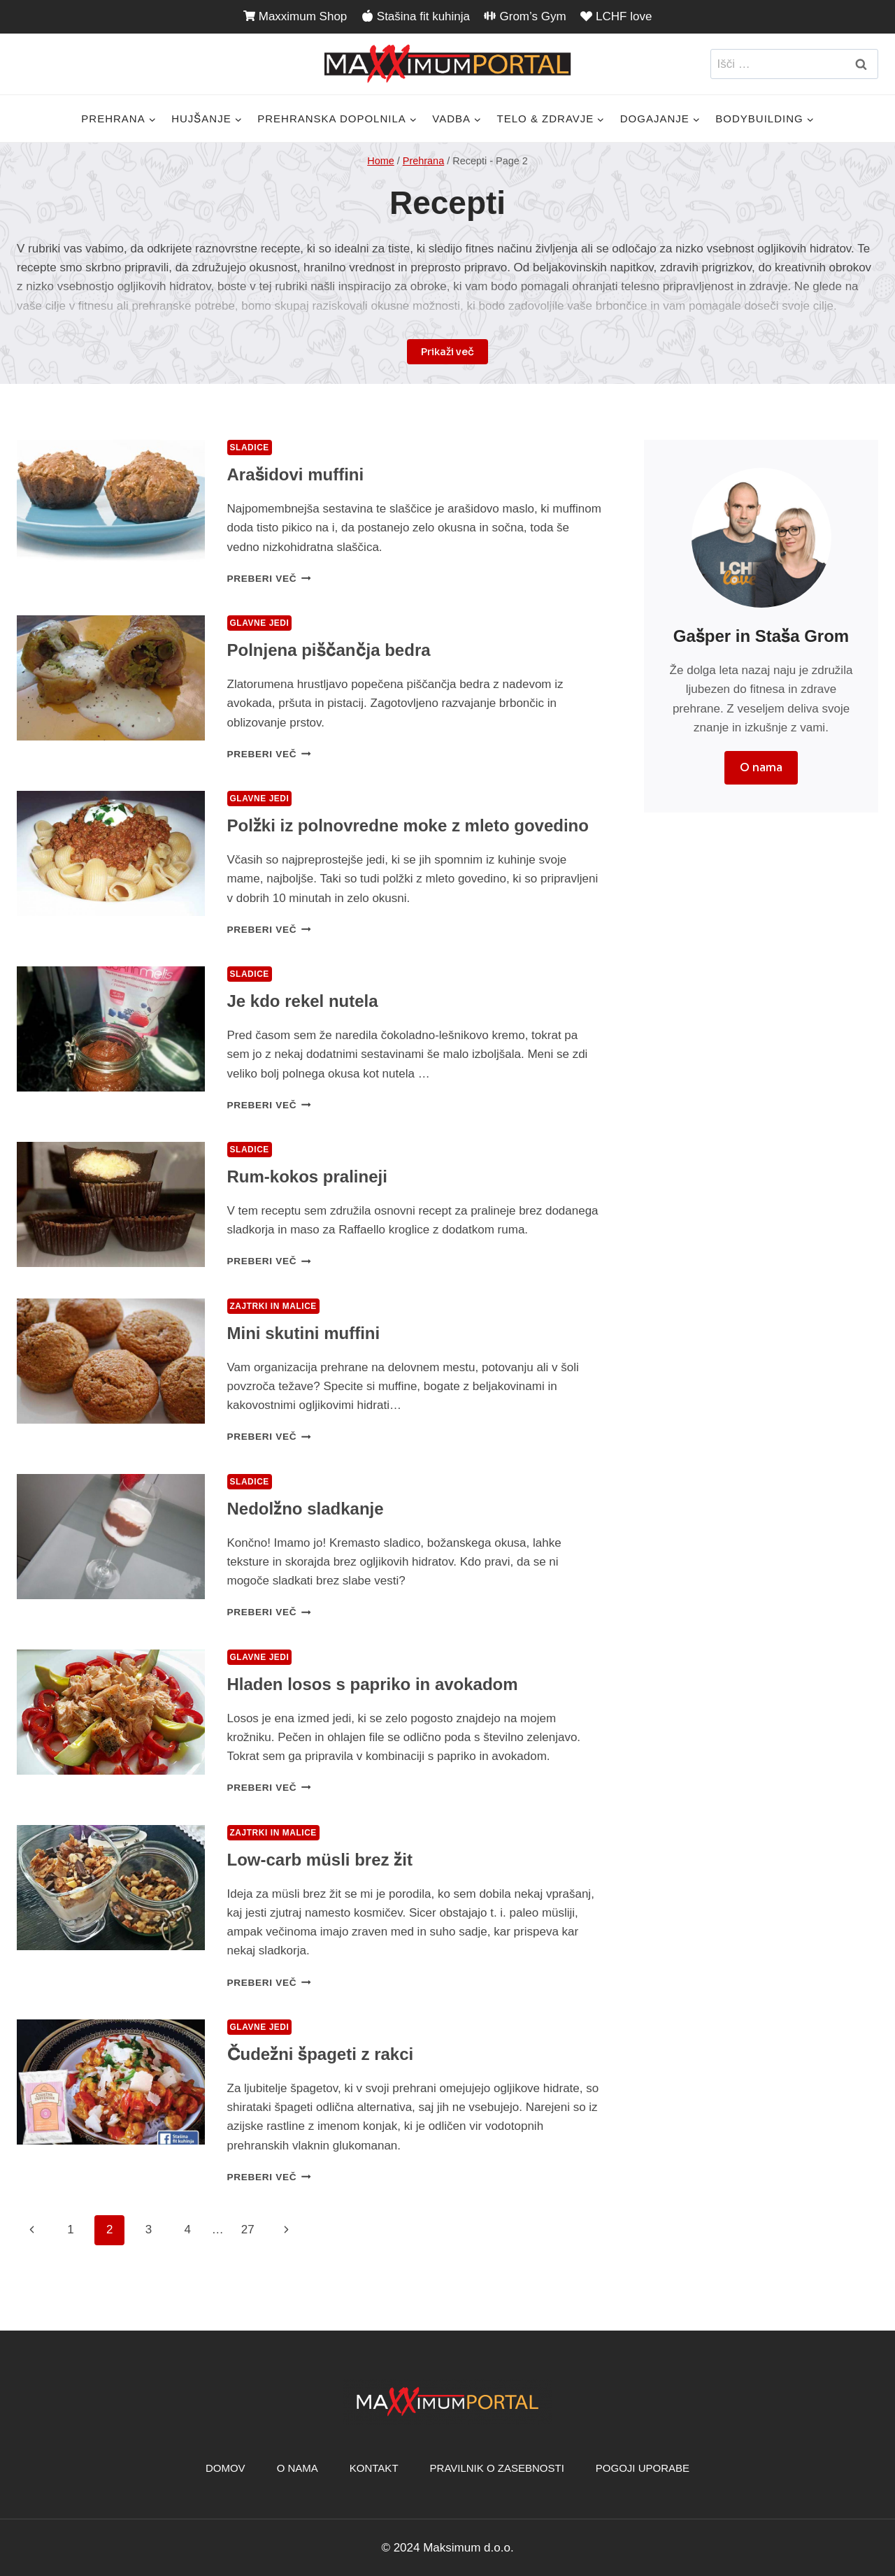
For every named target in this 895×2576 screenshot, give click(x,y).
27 (248, 2229)
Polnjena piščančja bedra (329, 650)
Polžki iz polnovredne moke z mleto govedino (408, 825)
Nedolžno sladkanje (305, 1508)
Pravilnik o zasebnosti (497, 2468)
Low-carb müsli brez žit (320, 1859)
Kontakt (374, 2468)
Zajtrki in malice (273, 1306)
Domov (225, 2468)
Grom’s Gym (525, 16)
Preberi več (269, 578)
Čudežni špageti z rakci (320, 2054)
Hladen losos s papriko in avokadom (372, 1684)
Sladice (249, 447)
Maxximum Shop (295, 16)
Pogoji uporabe (642, 2468)
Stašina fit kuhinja (415, 16)
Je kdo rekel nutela (302, 1001)
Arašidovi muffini (295, 474)
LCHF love (616, 16)
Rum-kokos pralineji (307, 1176)
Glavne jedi (259, 623)
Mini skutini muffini (303, 1333)
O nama (297, 2468)
